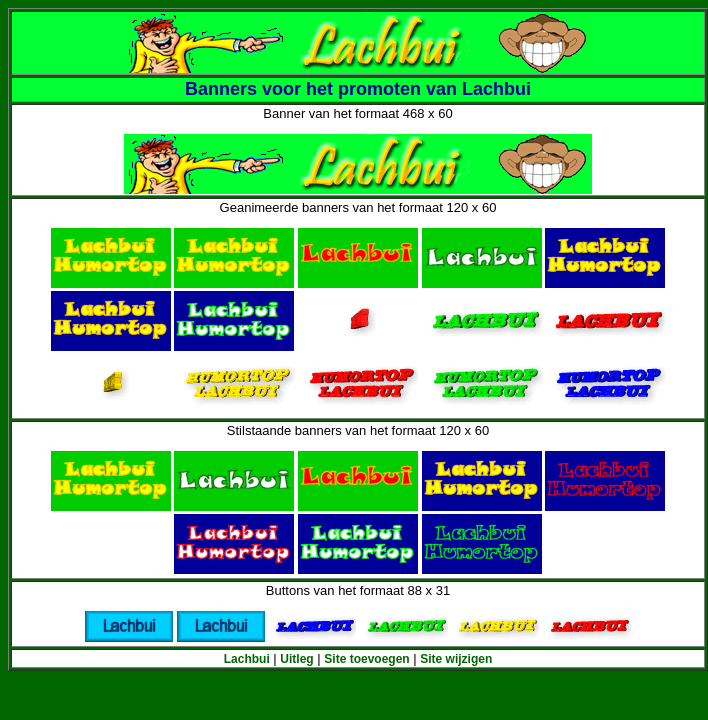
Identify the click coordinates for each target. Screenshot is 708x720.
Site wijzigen (456, 659)
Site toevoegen (366, 659)
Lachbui (247, 659)
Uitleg (296, 659)
